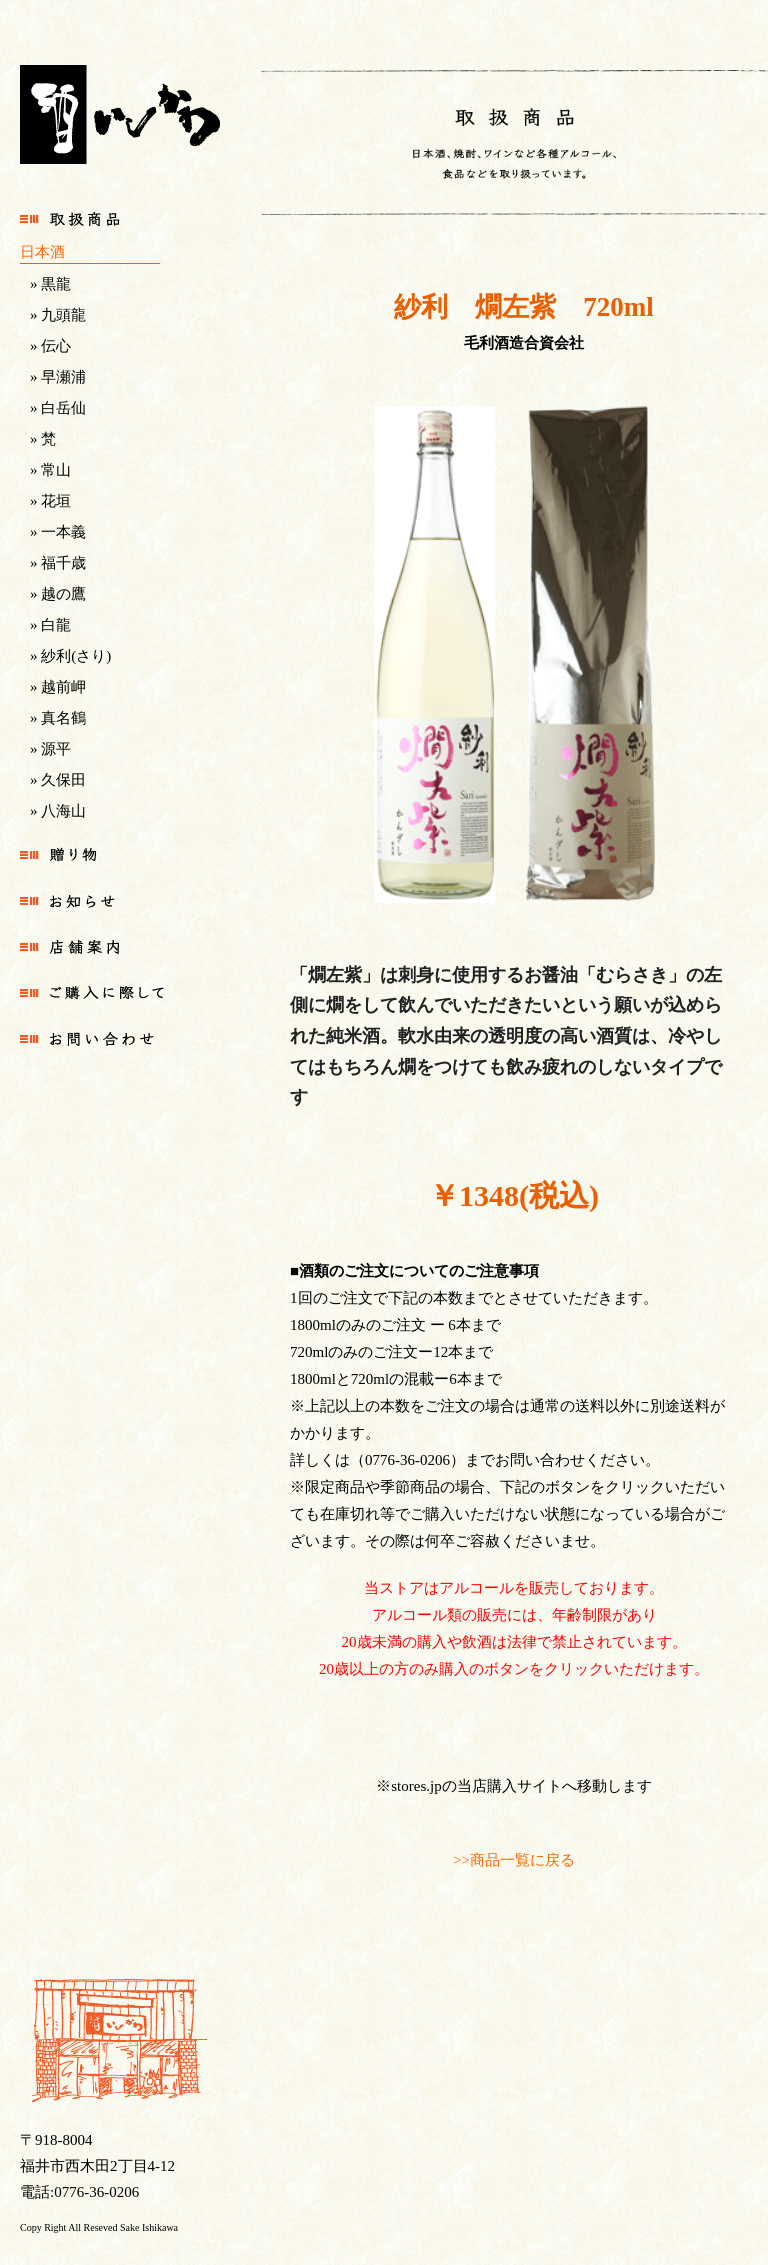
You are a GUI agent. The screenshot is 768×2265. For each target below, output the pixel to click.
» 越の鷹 (58, 594)
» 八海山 (58, 811)
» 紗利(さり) (70, 656)
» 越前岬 (58, 687)
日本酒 (42, 252)
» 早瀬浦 (58, 377)
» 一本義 (58, 532)
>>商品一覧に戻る (514, 1860)
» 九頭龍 (58, 315)
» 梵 (43, 439)
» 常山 (50, 470)
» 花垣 (50, 501)
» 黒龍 (50, 284)
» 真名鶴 (58, 718)
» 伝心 (50, 346)
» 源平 (50, 749)
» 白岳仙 (58, 408)
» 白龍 (50, 625)
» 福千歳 (58, 563)
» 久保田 (58, 780)
